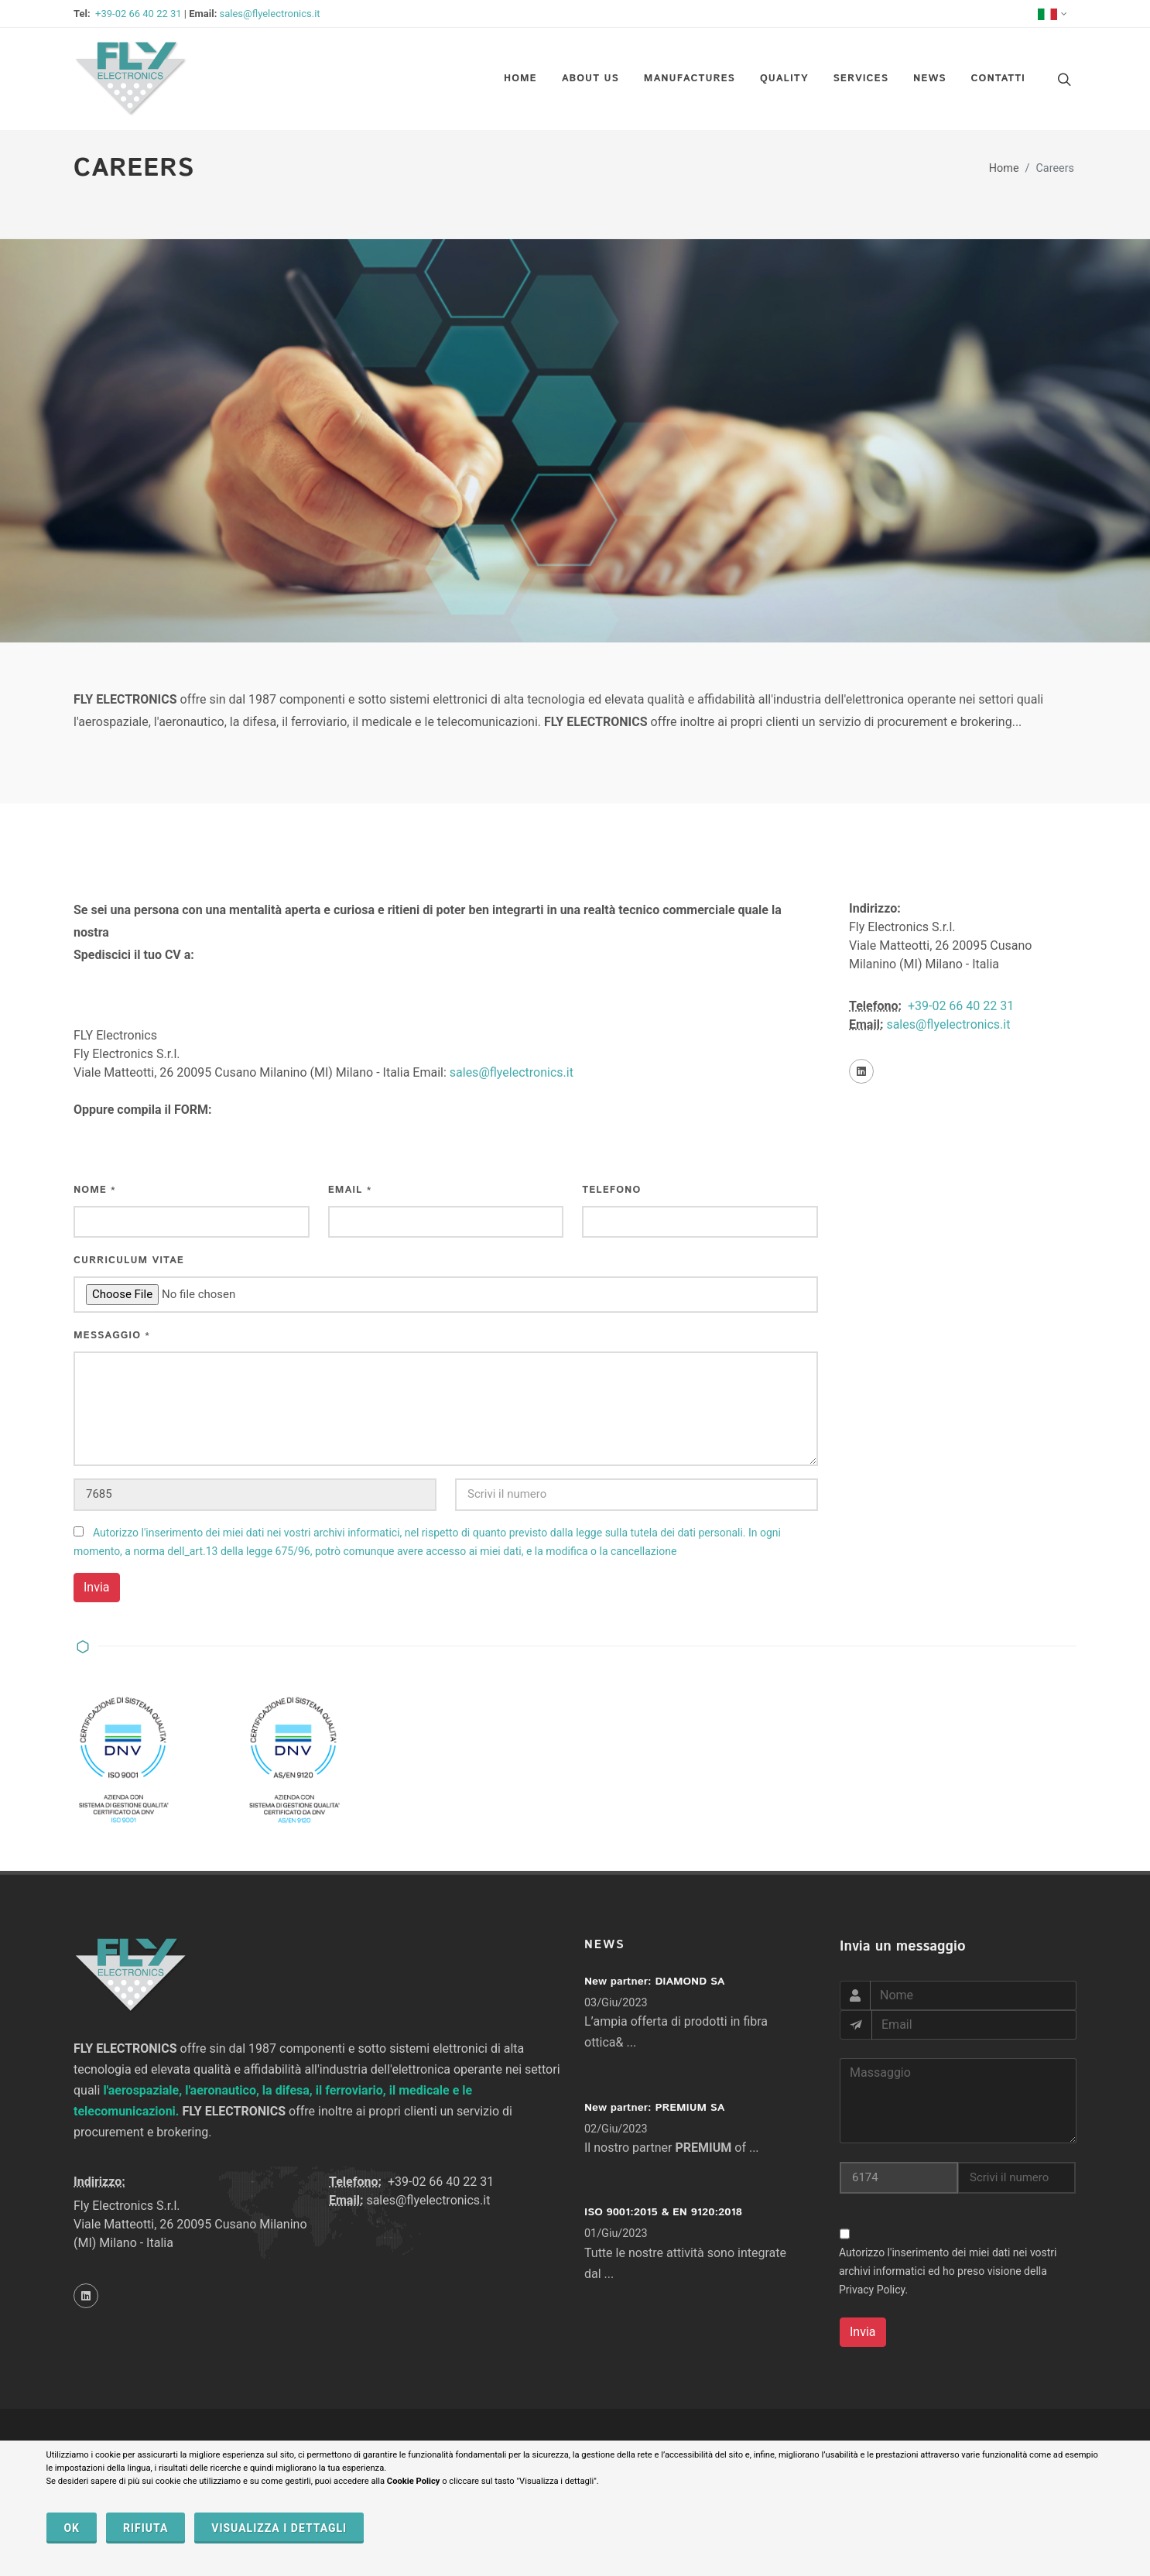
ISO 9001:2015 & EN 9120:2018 (663, 2212)
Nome (95, 1190)
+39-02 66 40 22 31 (137, 13)
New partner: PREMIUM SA (654, 2107)
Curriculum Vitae (129, 1260)
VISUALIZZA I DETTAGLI (279, 2528)
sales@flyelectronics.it (270, 13)
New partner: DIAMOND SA (654, 1981)
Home (1004, 168)
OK (71, 2528)
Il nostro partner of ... (671, 2147)
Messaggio (112, 1335)
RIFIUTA (145, 2528)
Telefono (611, 1190)
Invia (97, 1587)
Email (349, 1190)
